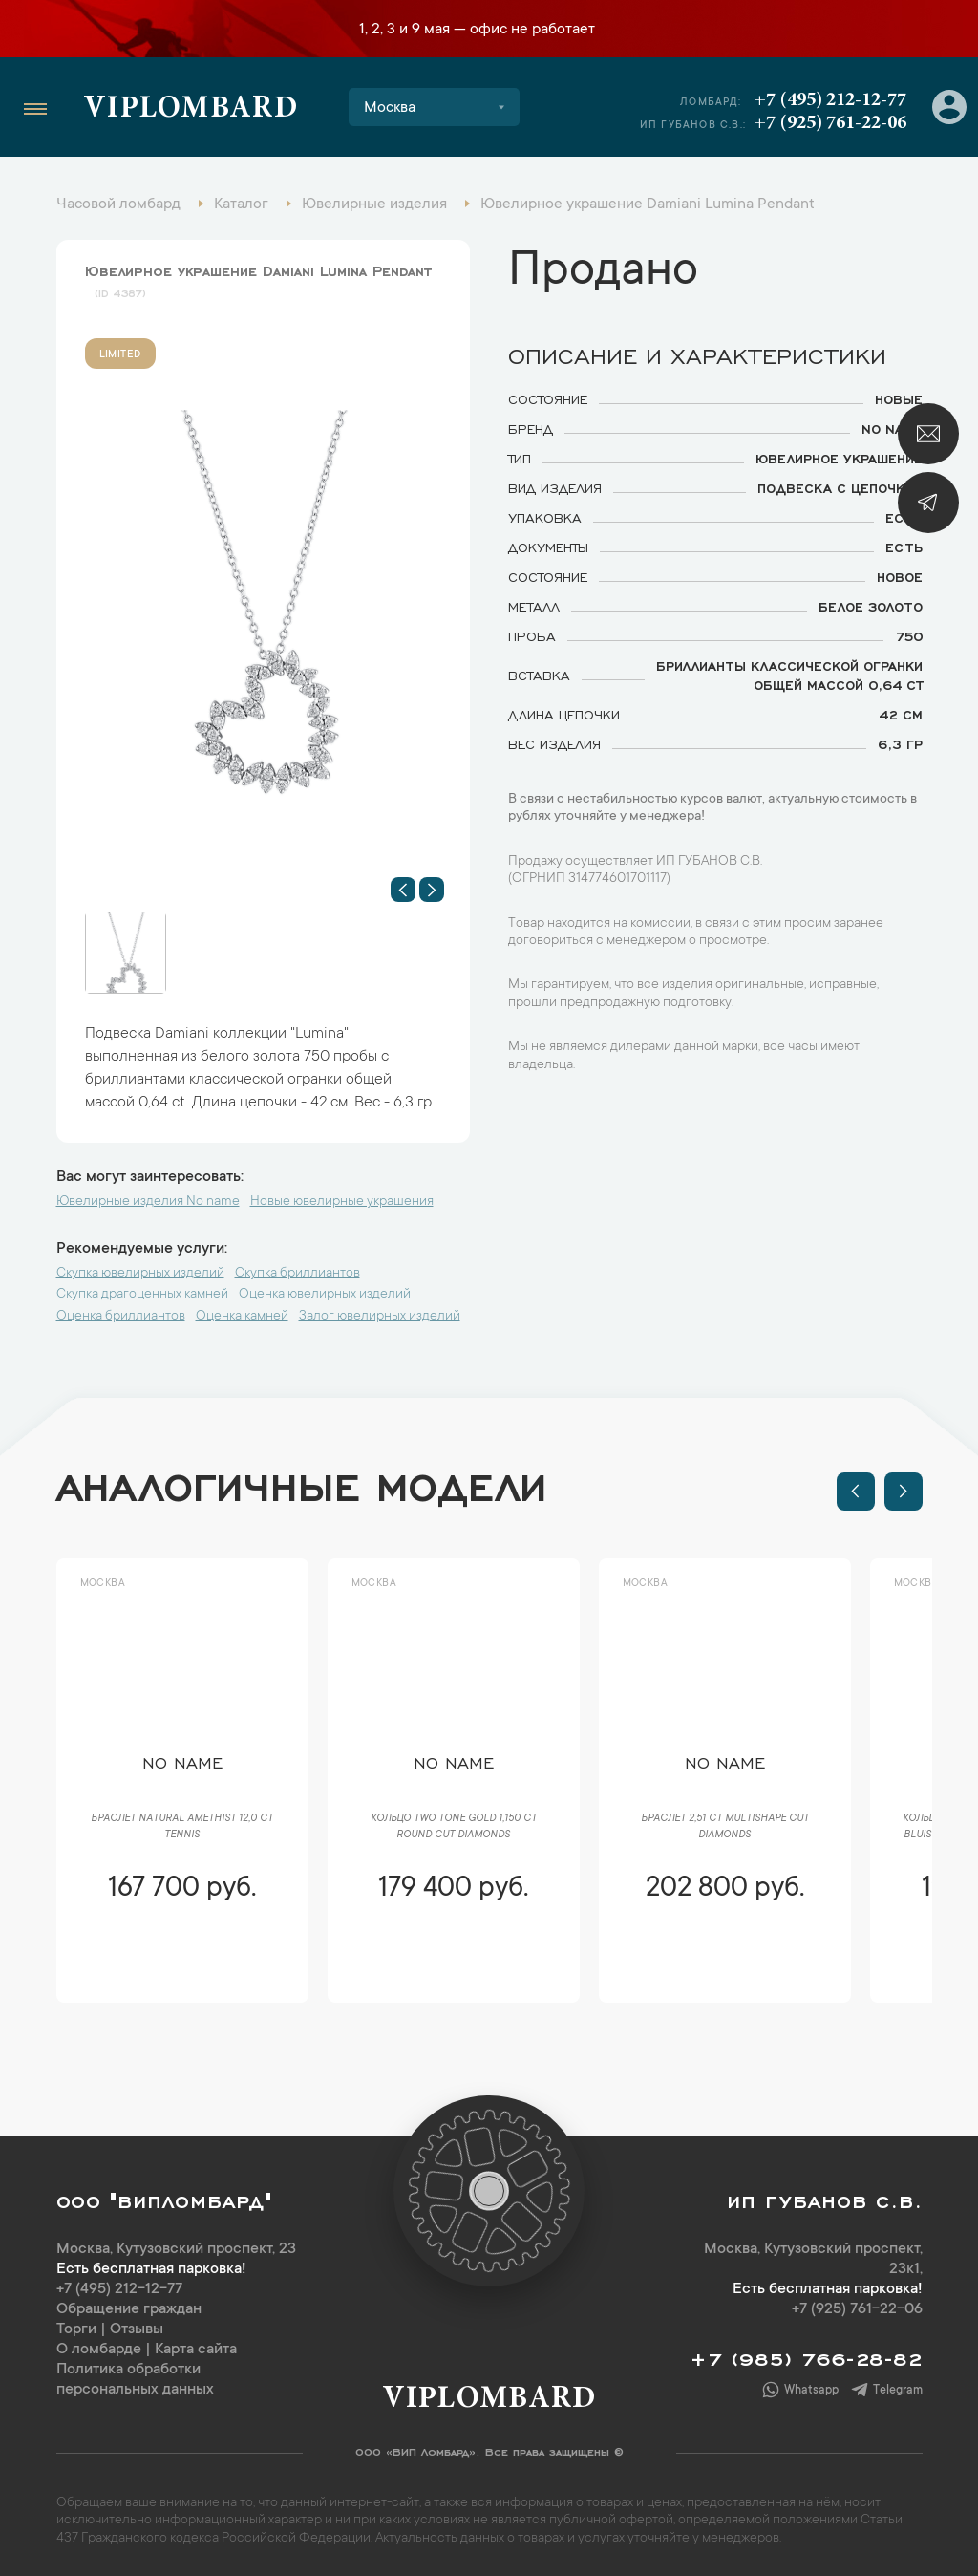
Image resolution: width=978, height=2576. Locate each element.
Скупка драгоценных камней (142, 1294)
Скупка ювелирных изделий (140, 1273)
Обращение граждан (129, 2309)
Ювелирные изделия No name (148, 1202)
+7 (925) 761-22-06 (830, 123)
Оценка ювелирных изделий (325, 1294)
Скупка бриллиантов (297, 1273)
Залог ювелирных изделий (379, 1316)
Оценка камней (242, 1316)
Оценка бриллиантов (120, 1316)
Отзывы (136, 2329)
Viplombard (190, 110)
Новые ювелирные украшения (342, 1202)
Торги (76, 2329)
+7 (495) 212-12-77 (830, 100)
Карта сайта (196, 2349)
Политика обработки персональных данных (135, 2379)
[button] (403, 889)
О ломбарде (98, 2349)
